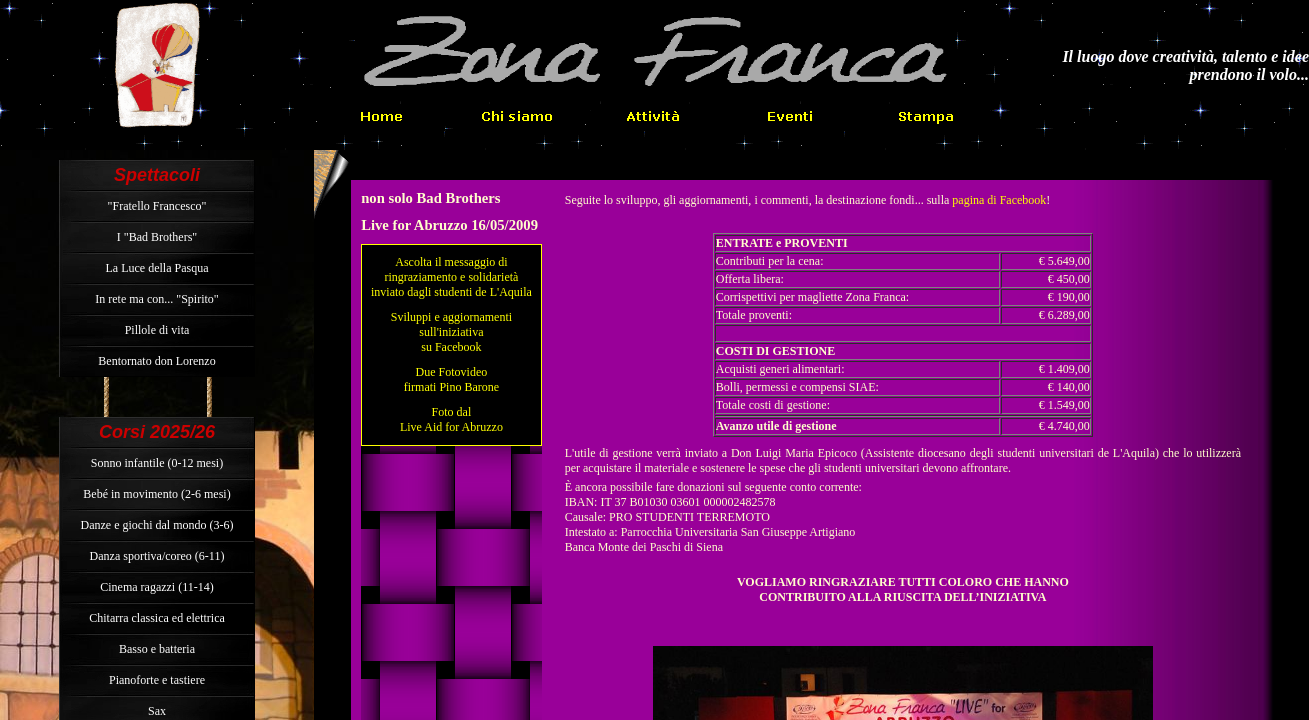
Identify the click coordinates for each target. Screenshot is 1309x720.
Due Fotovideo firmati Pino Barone (451, 379)
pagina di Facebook (999, 200)
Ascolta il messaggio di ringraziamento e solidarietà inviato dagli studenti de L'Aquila (451, 277)
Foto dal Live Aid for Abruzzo (451, 419)
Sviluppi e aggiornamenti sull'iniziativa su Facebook (451, 332)
